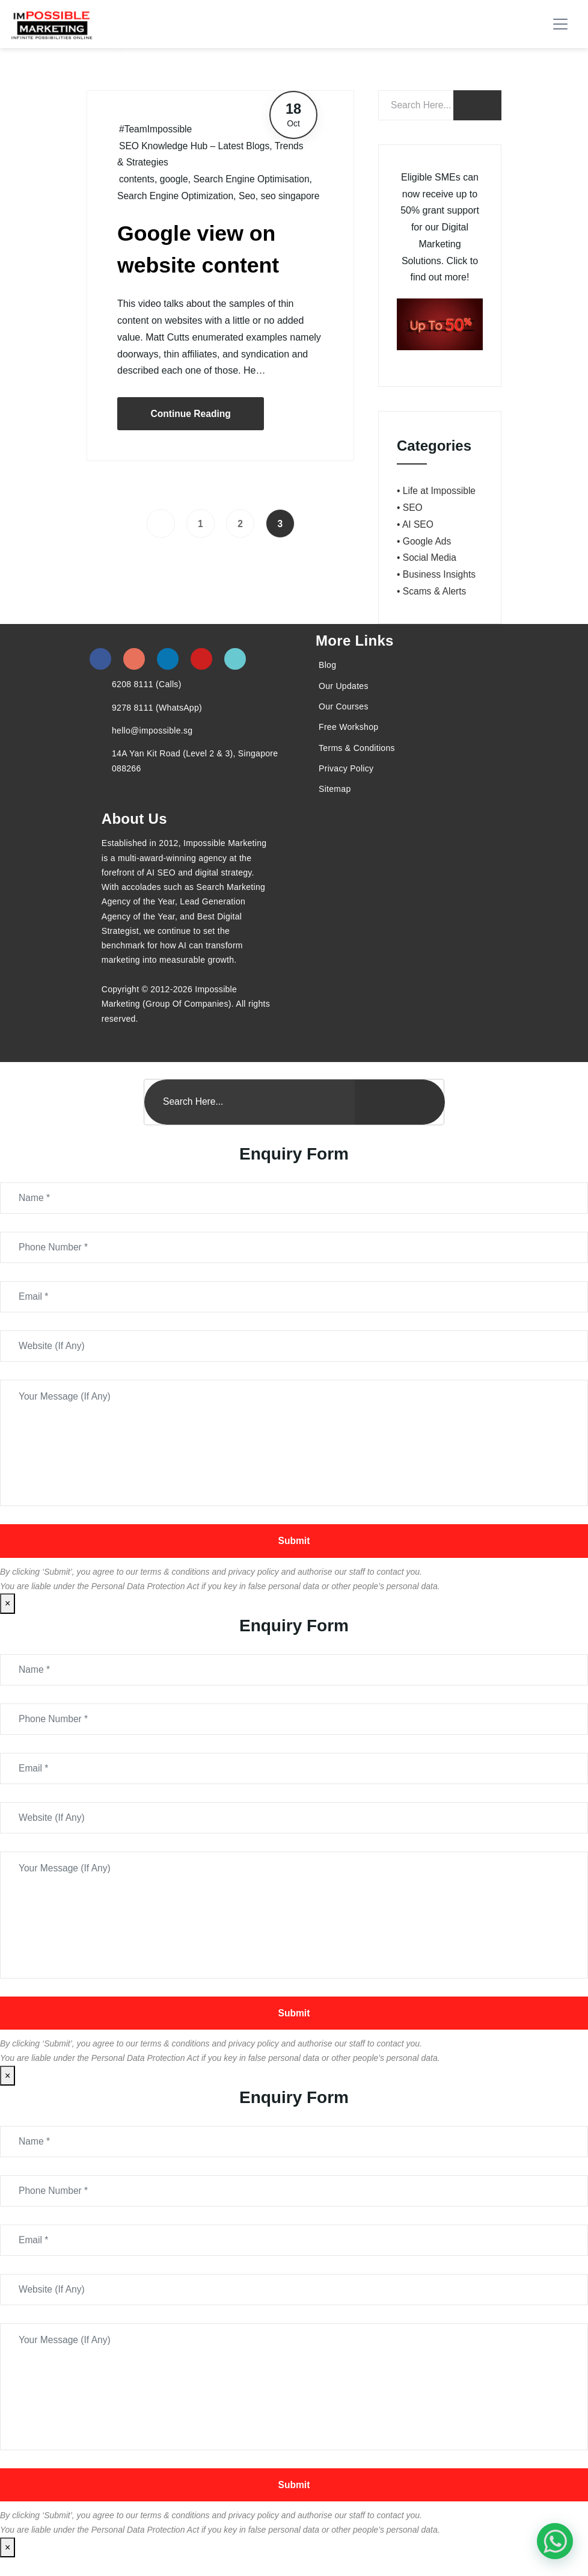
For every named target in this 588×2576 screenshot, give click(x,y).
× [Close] (7, 1609)
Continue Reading (192, 430)
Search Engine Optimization (176, 196)
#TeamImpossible (156, 129)
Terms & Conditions (357, 748)
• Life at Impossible (437, 491)
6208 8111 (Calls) (147, 684)
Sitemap (335, 789)
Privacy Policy (346, 768)
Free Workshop (348, 727)
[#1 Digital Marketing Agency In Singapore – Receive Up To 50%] (555, 2541)
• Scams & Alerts (432, 591)
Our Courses (344, 706)
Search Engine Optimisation (254, 179)
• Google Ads (425, 541)
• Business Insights (437, 574)
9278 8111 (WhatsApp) (157, 707)
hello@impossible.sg (152, 730)
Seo (250, 196)
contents (137, 179)
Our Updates (344, 686)
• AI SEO (416, 524)
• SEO (410, 507)
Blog (327, 665)
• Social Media (427, 557)
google (175, 179)
